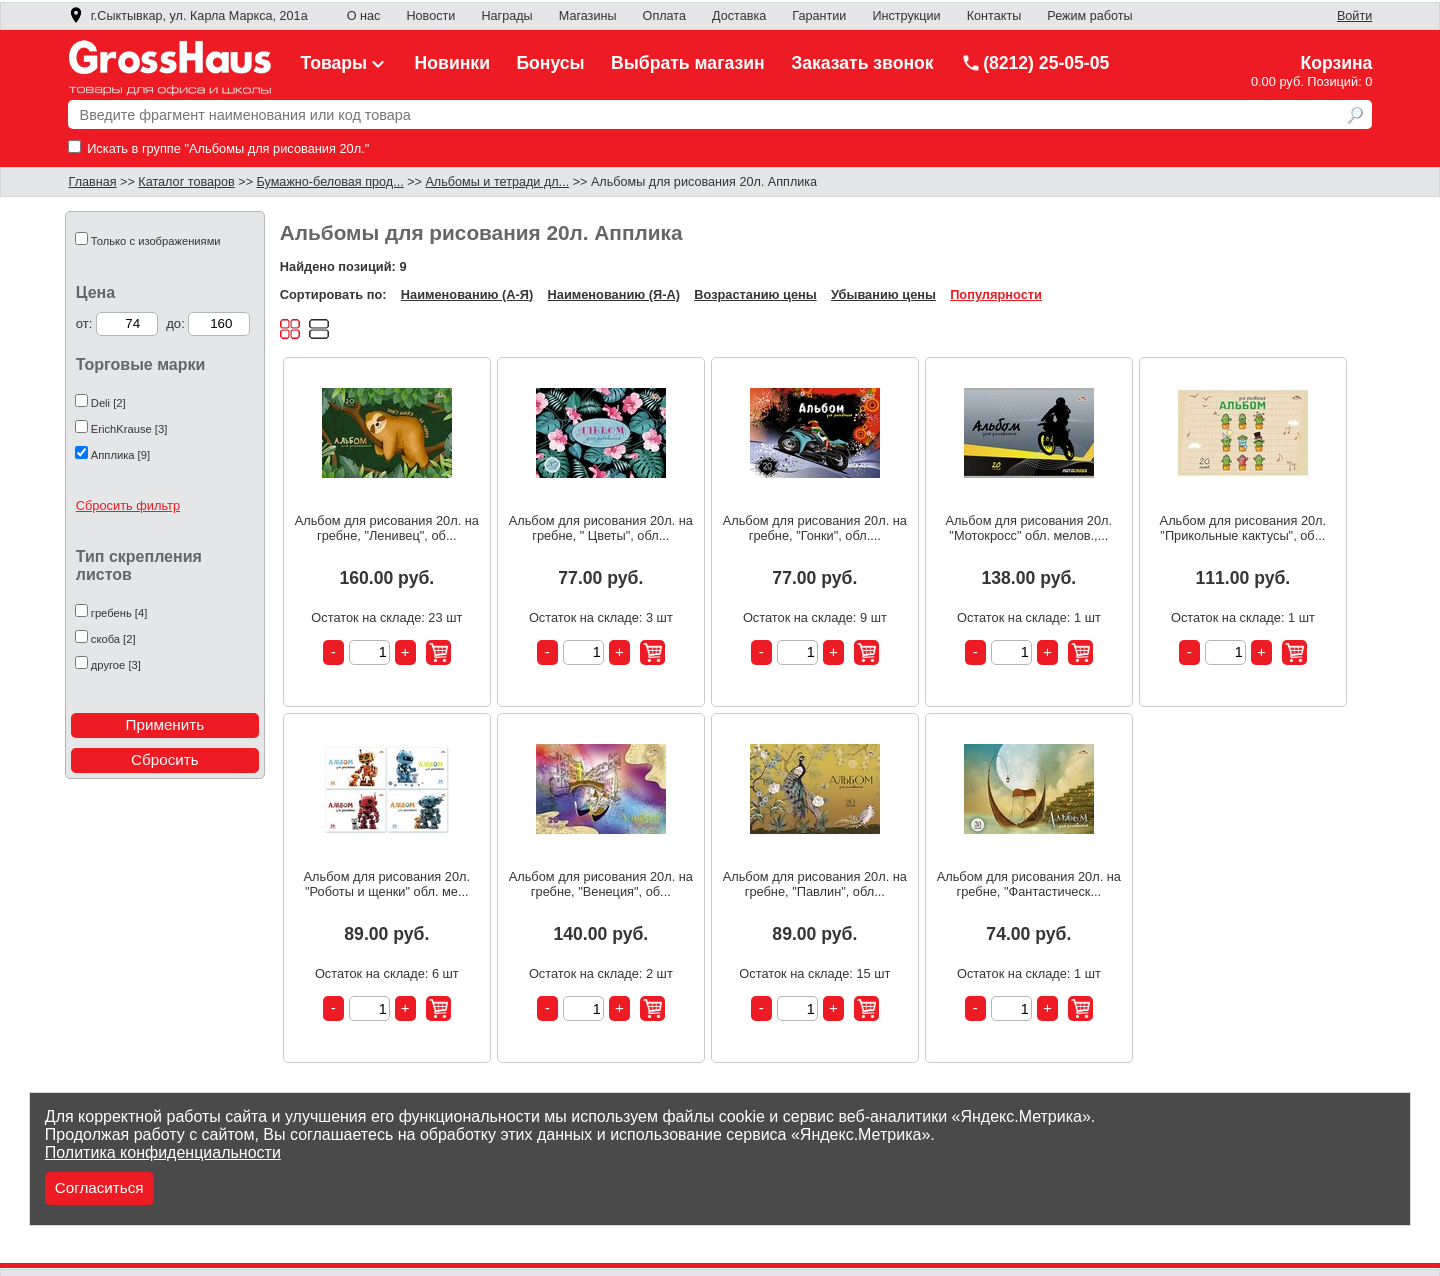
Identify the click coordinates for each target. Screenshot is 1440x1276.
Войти (1354, 16)
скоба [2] (113, 639)
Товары (345, 63)
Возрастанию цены (755, 294)
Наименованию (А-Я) (467, 294)
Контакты (994, 16)
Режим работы (1089, 16)
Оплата (664, 16)
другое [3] (116, 665)
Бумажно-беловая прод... (330, 182)
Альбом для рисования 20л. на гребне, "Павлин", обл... (815, 884)
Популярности (996, 294)
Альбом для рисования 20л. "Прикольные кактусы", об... (1243, 528)
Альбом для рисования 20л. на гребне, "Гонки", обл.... (815, 528)
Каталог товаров (186, 182)
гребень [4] (119, 613)
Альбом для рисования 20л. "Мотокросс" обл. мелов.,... (1029, 528)
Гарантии (819, 16)
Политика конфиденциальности (163, 1152)
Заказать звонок (862, 63)
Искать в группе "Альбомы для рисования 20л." (219, 148)
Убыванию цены (883, 294)
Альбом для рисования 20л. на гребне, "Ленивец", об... (387, 528)
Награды (506, 16)
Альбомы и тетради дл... (497, 182)
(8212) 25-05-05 (1035, 63)
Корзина (1336, 63)
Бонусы (550, 63)
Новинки (452, 63)
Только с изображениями (156, 241)
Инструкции (906, 16)
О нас (364, 16)
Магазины (588, 16)
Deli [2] (108, 403)
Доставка (739, 16)
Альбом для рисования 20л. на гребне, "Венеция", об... (601, 884)
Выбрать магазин (688, 63)
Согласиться (99, 1187)
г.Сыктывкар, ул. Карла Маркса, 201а (188, 16)
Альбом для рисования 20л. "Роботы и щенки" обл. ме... (387, 884)
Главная (93, 182)
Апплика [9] (120, 455)
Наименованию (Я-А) (614, 294)
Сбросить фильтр (128, 505)
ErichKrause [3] (129, 429)
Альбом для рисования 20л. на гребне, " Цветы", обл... (601, 528)
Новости (430, 16)
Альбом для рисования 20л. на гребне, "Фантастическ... (1029, 884)
